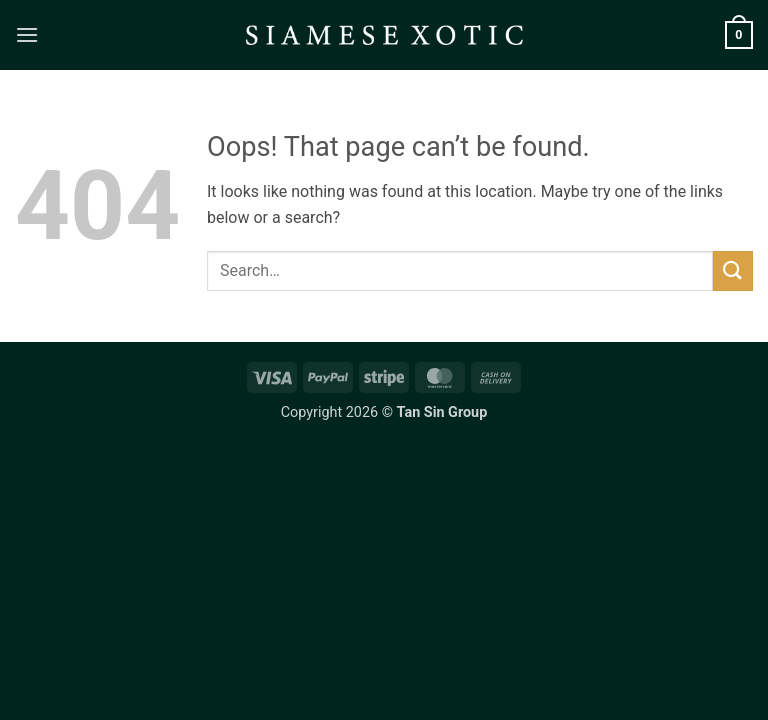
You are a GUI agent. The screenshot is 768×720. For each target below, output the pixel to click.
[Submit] (733, 270)
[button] (27, 34)
